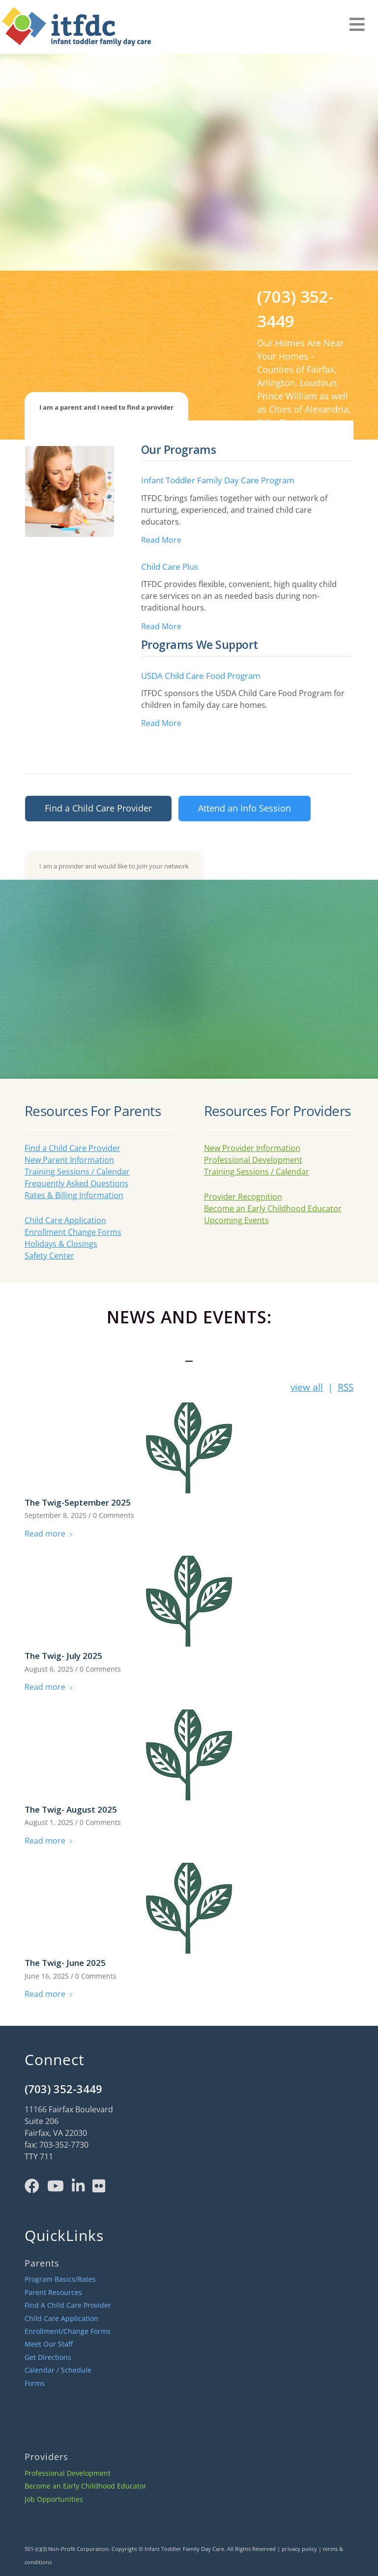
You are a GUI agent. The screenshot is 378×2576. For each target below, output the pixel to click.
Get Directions (48, 2357)
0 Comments (113, 1515)
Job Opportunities (54, 2499)
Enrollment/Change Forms (68, 2331)
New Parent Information (69, 1159)
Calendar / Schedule (58, 2370)
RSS (345, 1387)
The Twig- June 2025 (65, 1962)
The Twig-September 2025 (78, 1502)
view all (307, 1387)
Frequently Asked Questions (76, 1183)
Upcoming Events (236, 1220)
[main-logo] (75, 29)
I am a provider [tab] (114, 866)
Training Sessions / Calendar (77, 1171)
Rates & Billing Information (74, 1195)
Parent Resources (53, 2292)
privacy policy (299, 2548)
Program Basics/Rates (60, 2279)
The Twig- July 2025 (63, 1655)
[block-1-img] (69, 491)
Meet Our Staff (49, 2344)
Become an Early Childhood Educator (273, 1208)
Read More (161, 539)
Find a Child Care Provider (72, 1148)
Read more (49, 1533)
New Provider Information (252, 1148)
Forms (35, 2383)
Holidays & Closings (61, 1243)
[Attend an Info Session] (244, 809)
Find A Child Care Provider (68, 2305)
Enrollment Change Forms (73, 1232)
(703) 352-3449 (63, 2088)
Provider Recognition (243, 1196)
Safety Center (49, 1255)
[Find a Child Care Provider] (98, 809)
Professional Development (253, 1159)
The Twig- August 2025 (71, 1809)
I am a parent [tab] (106, 407)
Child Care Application (65, 1220)
